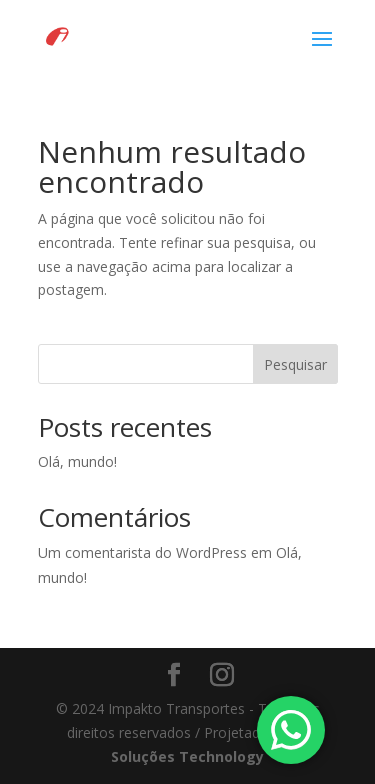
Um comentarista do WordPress (142, 552)
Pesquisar (295, 364)
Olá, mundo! (77, 461)
